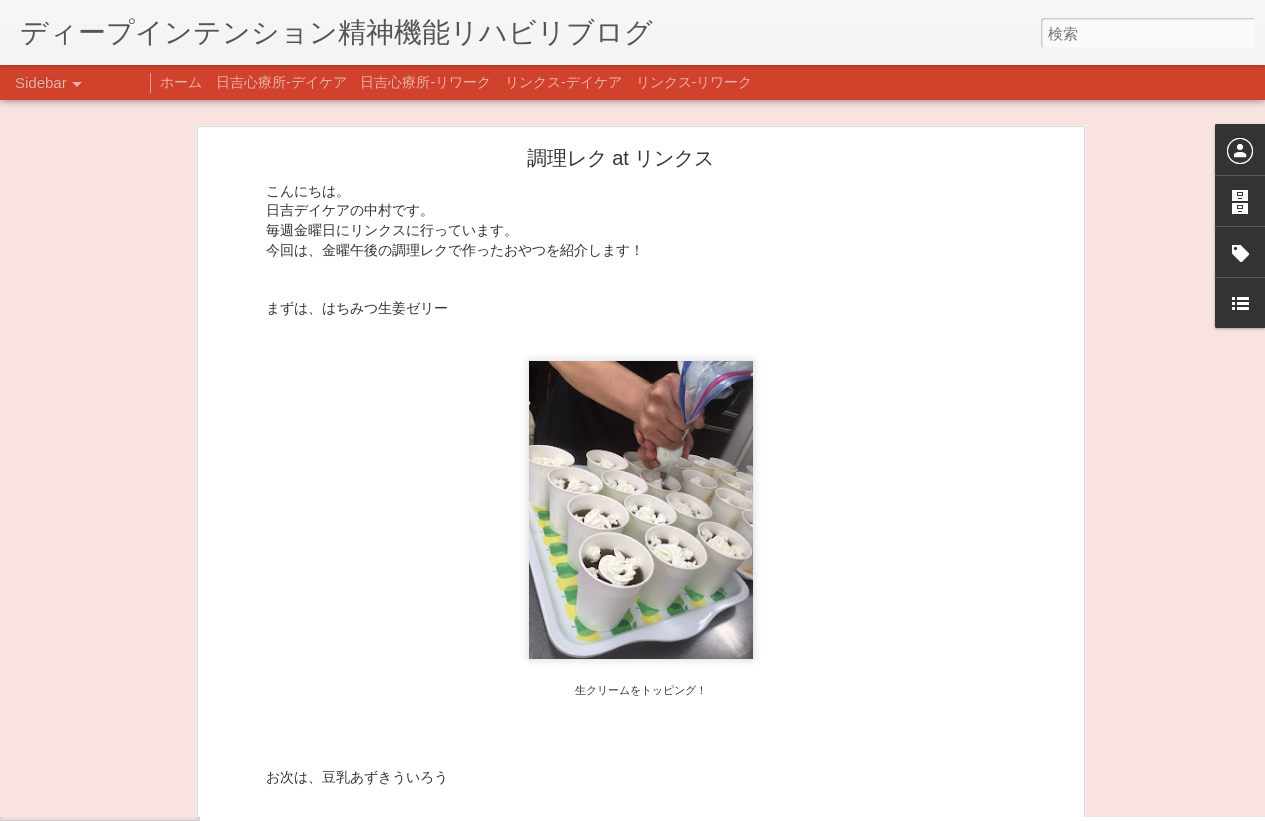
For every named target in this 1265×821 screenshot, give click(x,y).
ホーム (181, 82)
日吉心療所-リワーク (425, 82)
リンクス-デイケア (563, 82)
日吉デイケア (683, 724)
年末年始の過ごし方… (109, 707)
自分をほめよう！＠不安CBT (127, 797)
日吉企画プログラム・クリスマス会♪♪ (151, 752)
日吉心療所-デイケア (281, 82)
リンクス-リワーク (694, 82)
